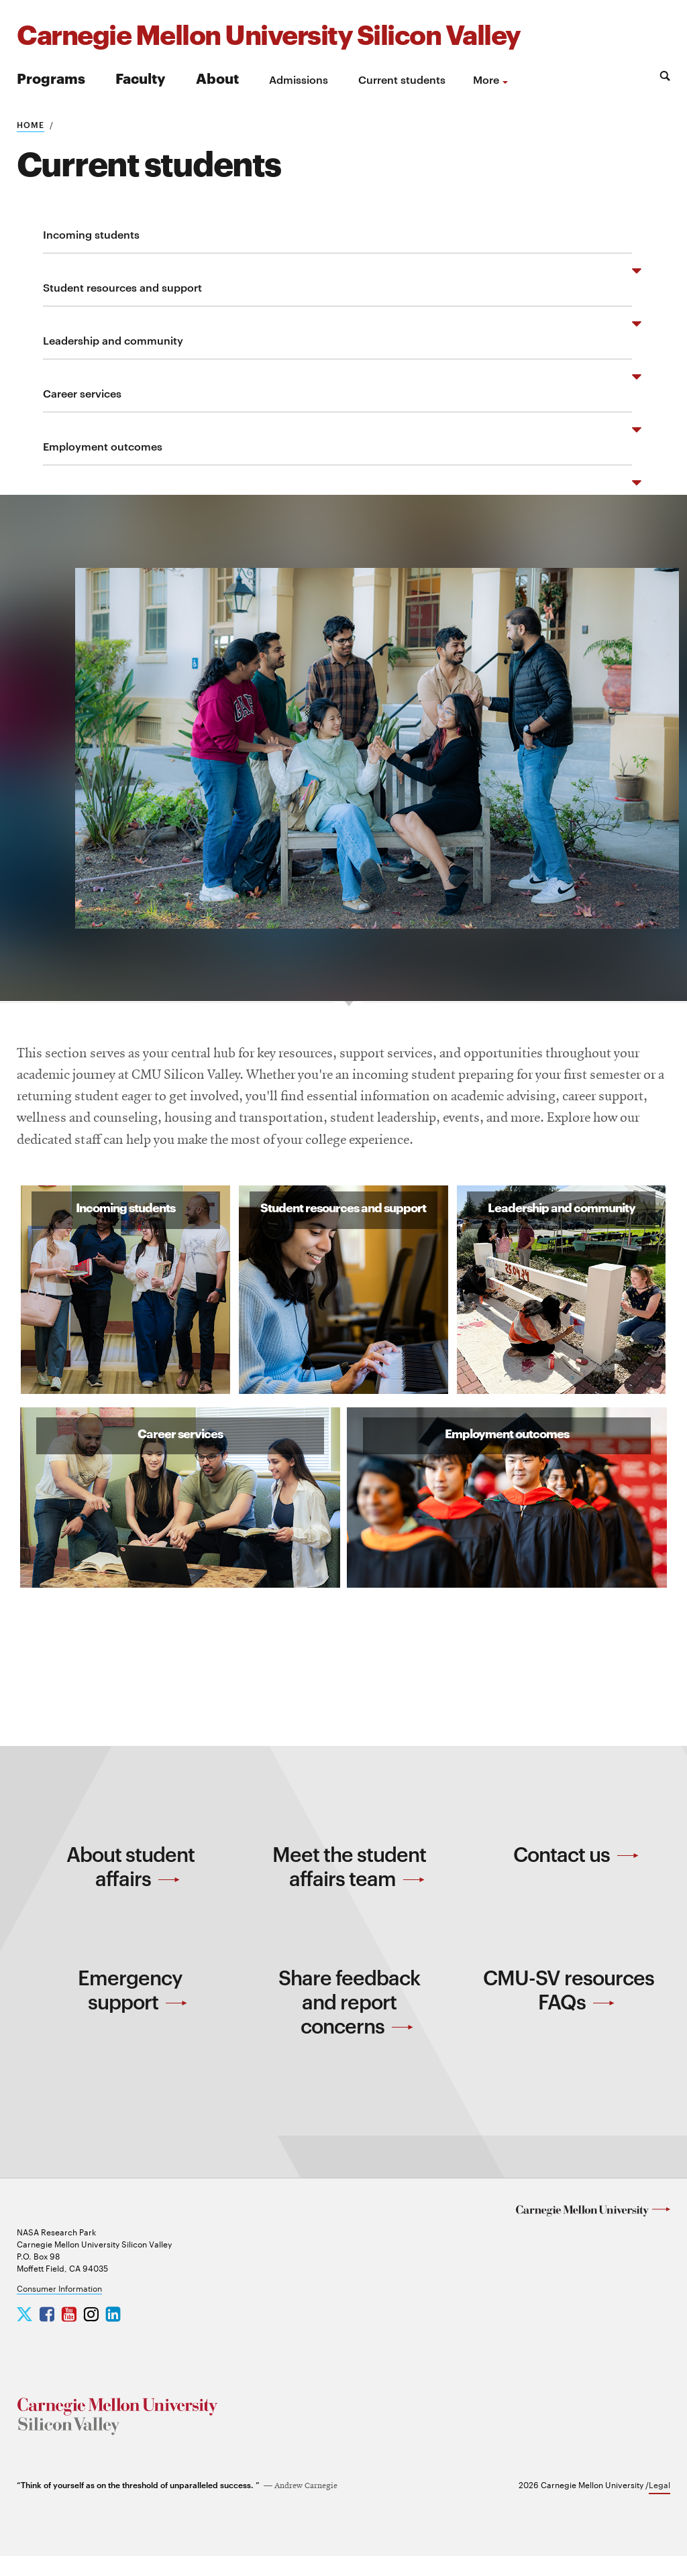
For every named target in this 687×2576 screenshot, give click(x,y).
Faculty (140, 77)
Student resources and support (122, 287)
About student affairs (130, 1885)
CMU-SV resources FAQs (568, 2009)
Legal (659, 2504)
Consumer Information (59, 2308)
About (217, 77)
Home (30, 124)
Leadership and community (113, 340)
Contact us (576, 1873)
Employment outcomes (102, 445)
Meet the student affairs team (349, 1885)
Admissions (298, 79)
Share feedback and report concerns (349, 2021)
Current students (401, 79)
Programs (51, 77)
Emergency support (132, 2009)
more (486, 79)
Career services (82, 393)
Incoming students (91, 234)
